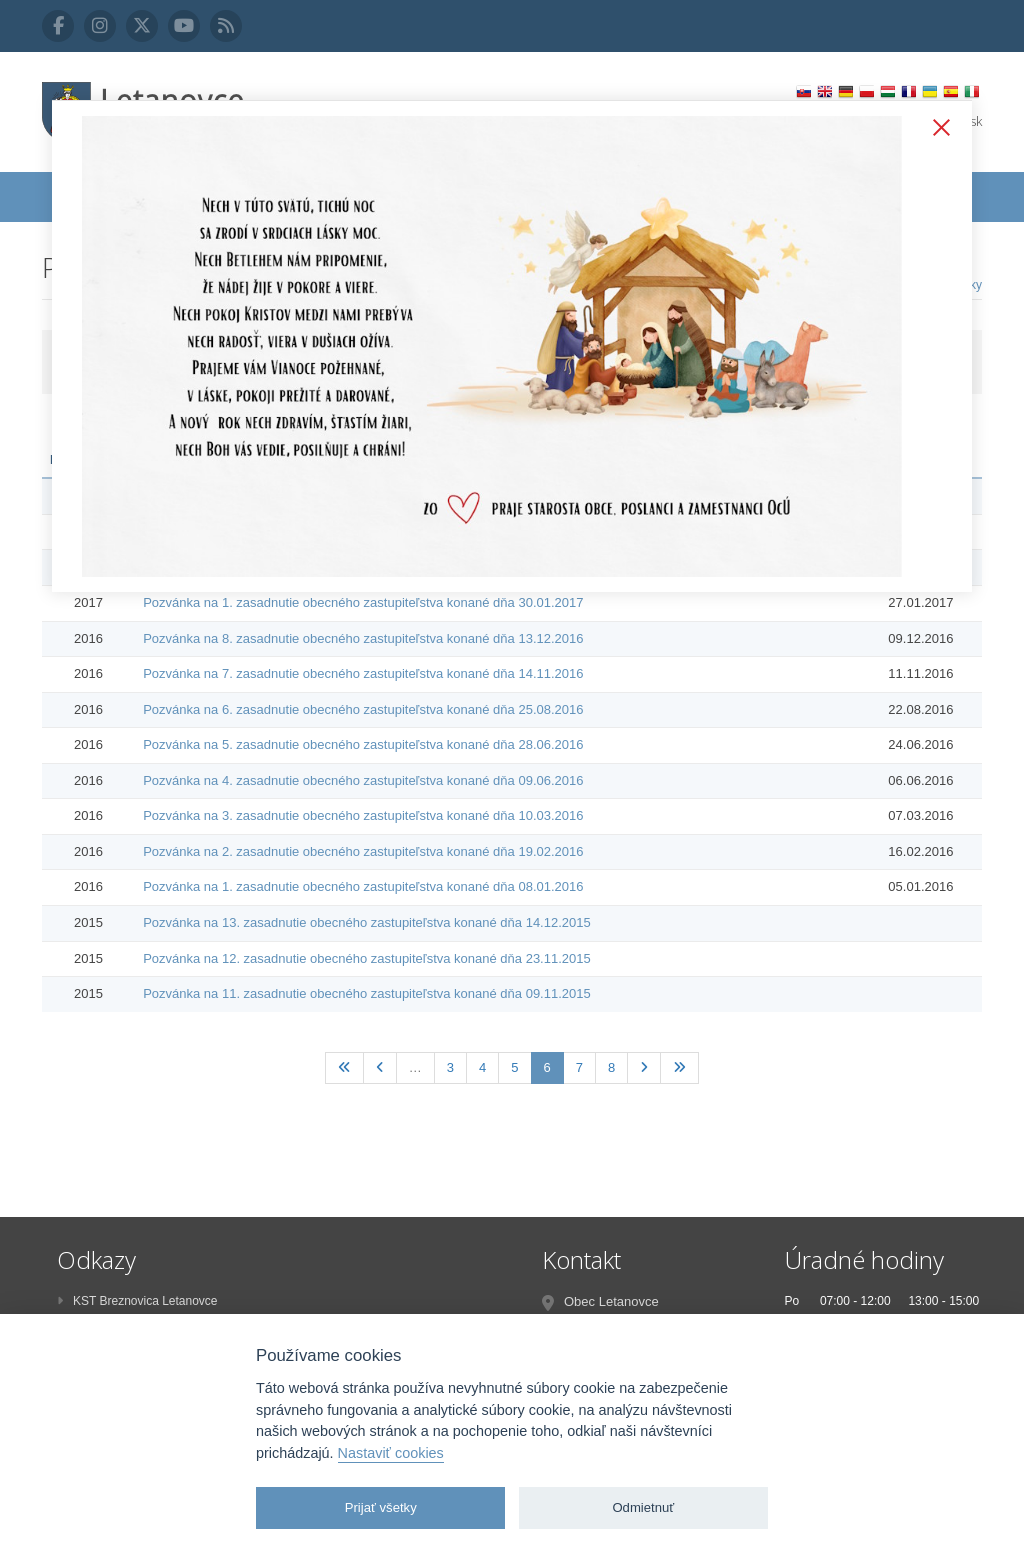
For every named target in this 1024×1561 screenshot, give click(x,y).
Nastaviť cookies (391, 1453)
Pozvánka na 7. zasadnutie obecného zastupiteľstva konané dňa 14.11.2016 (363, 673)
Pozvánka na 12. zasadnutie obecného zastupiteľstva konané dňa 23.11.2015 (367, 958)
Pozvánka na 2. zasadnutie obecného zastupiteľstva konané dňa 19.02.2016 (363, 851)
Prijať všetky (381, 1507)
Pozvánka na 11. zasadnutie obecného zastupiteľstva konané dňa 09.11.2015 (367, 993)
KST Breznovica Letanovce (137, 1301)
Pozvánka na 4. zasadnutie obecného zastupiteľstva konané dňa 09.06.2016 (363, 780)
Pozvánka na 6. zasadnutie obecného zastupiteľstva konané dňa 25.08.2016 (363, 709)
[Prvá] (344, 1068)
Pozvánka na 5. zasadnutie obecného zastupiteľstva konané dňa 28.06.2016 (363, 744)
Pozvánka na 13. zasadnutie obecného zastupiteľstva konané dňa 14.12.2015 (367, 922)
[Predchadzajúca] (380, 1068)
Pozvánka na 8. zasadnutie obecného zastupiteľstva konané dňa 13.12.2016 (363, 638)
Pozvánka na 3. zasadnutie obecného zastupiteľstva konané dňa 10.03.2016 (363, 815)
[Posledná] (679, 1068)
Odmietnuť (643, 1507)
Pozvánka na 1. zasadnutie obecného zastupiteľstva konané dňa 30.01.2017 (363, 602)
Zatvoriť (937, 129)
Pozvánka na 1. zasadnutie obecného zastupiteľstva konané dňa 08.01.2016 (363, 886)
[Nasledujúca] (644, 1068)
